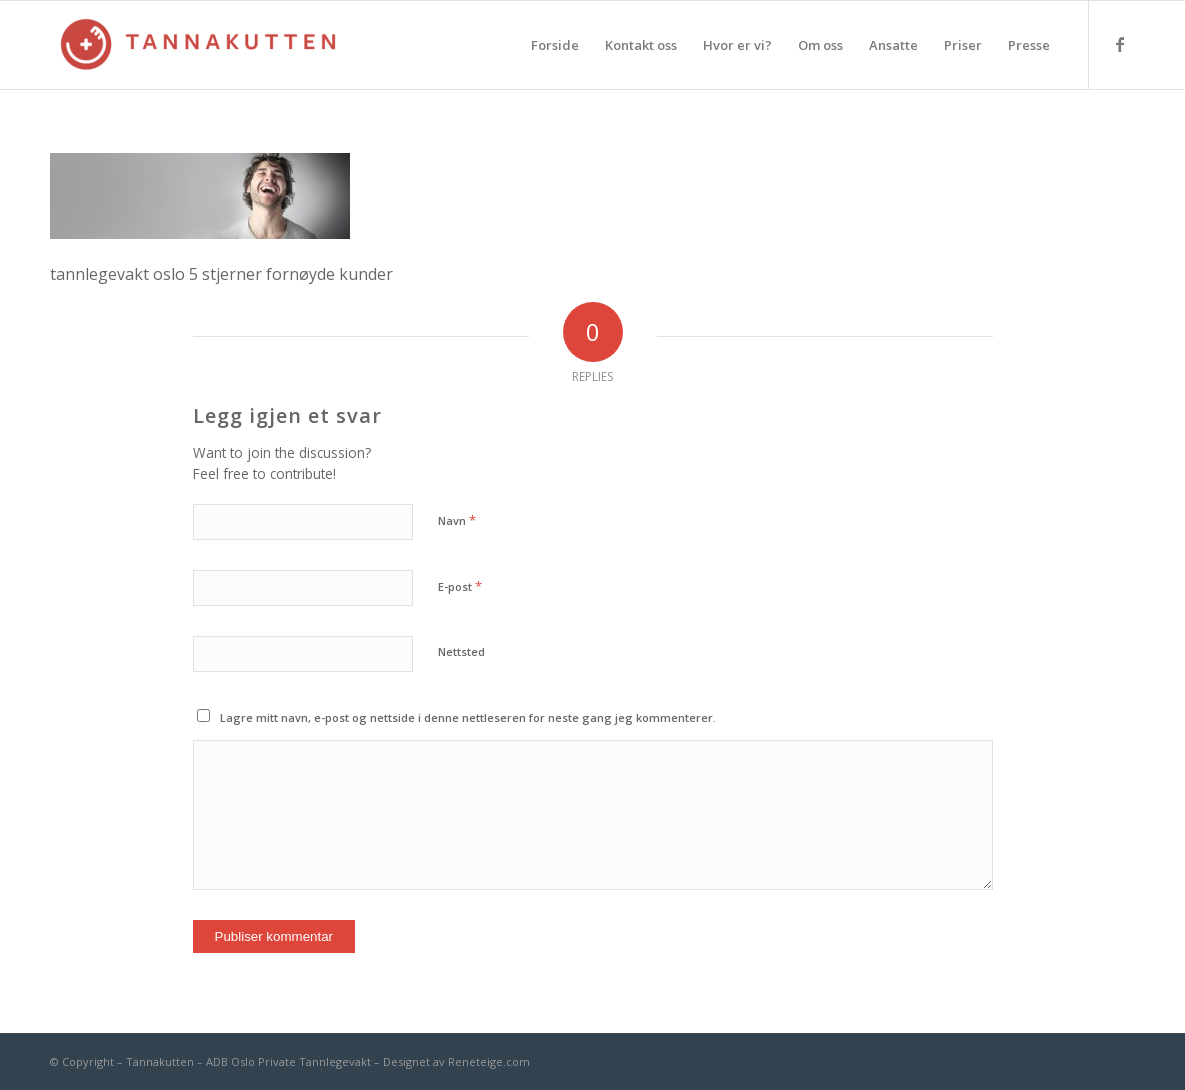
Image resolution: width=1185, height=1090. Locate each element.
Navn (457, 520)
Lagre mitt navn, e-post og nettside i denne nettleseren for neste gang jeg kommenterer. (468, 717)
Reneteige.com (489, 1061)
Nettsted (461, 651)
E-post (460, 586)
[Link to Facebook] (1120, 44)
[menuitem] (555, 45)
